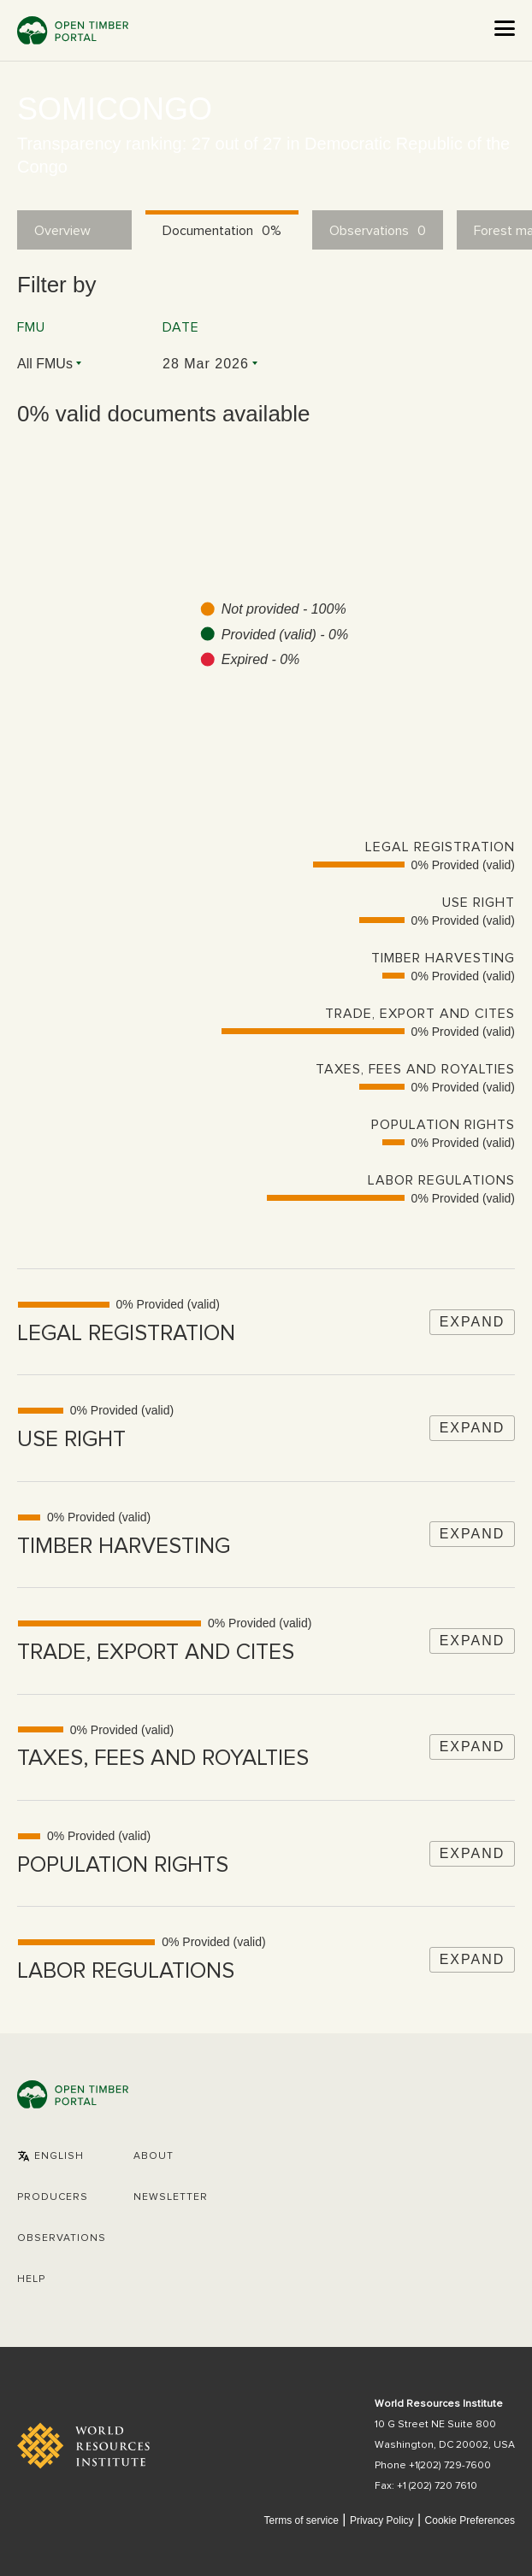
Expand (472, 1321)
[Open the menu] (504, 28)
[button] (50, 2156)
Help (31, 2279)
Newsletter (170, 2197)
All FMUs (45, 363)
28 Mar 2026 (206, 363)
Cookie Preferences (470, 2520)
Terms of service (300, 2520)
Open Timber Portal (72, 30)
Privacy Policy (382, 2520)
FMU (31, 327)
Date (181, 327)
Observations (61, 2238)
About (153, 2156)
